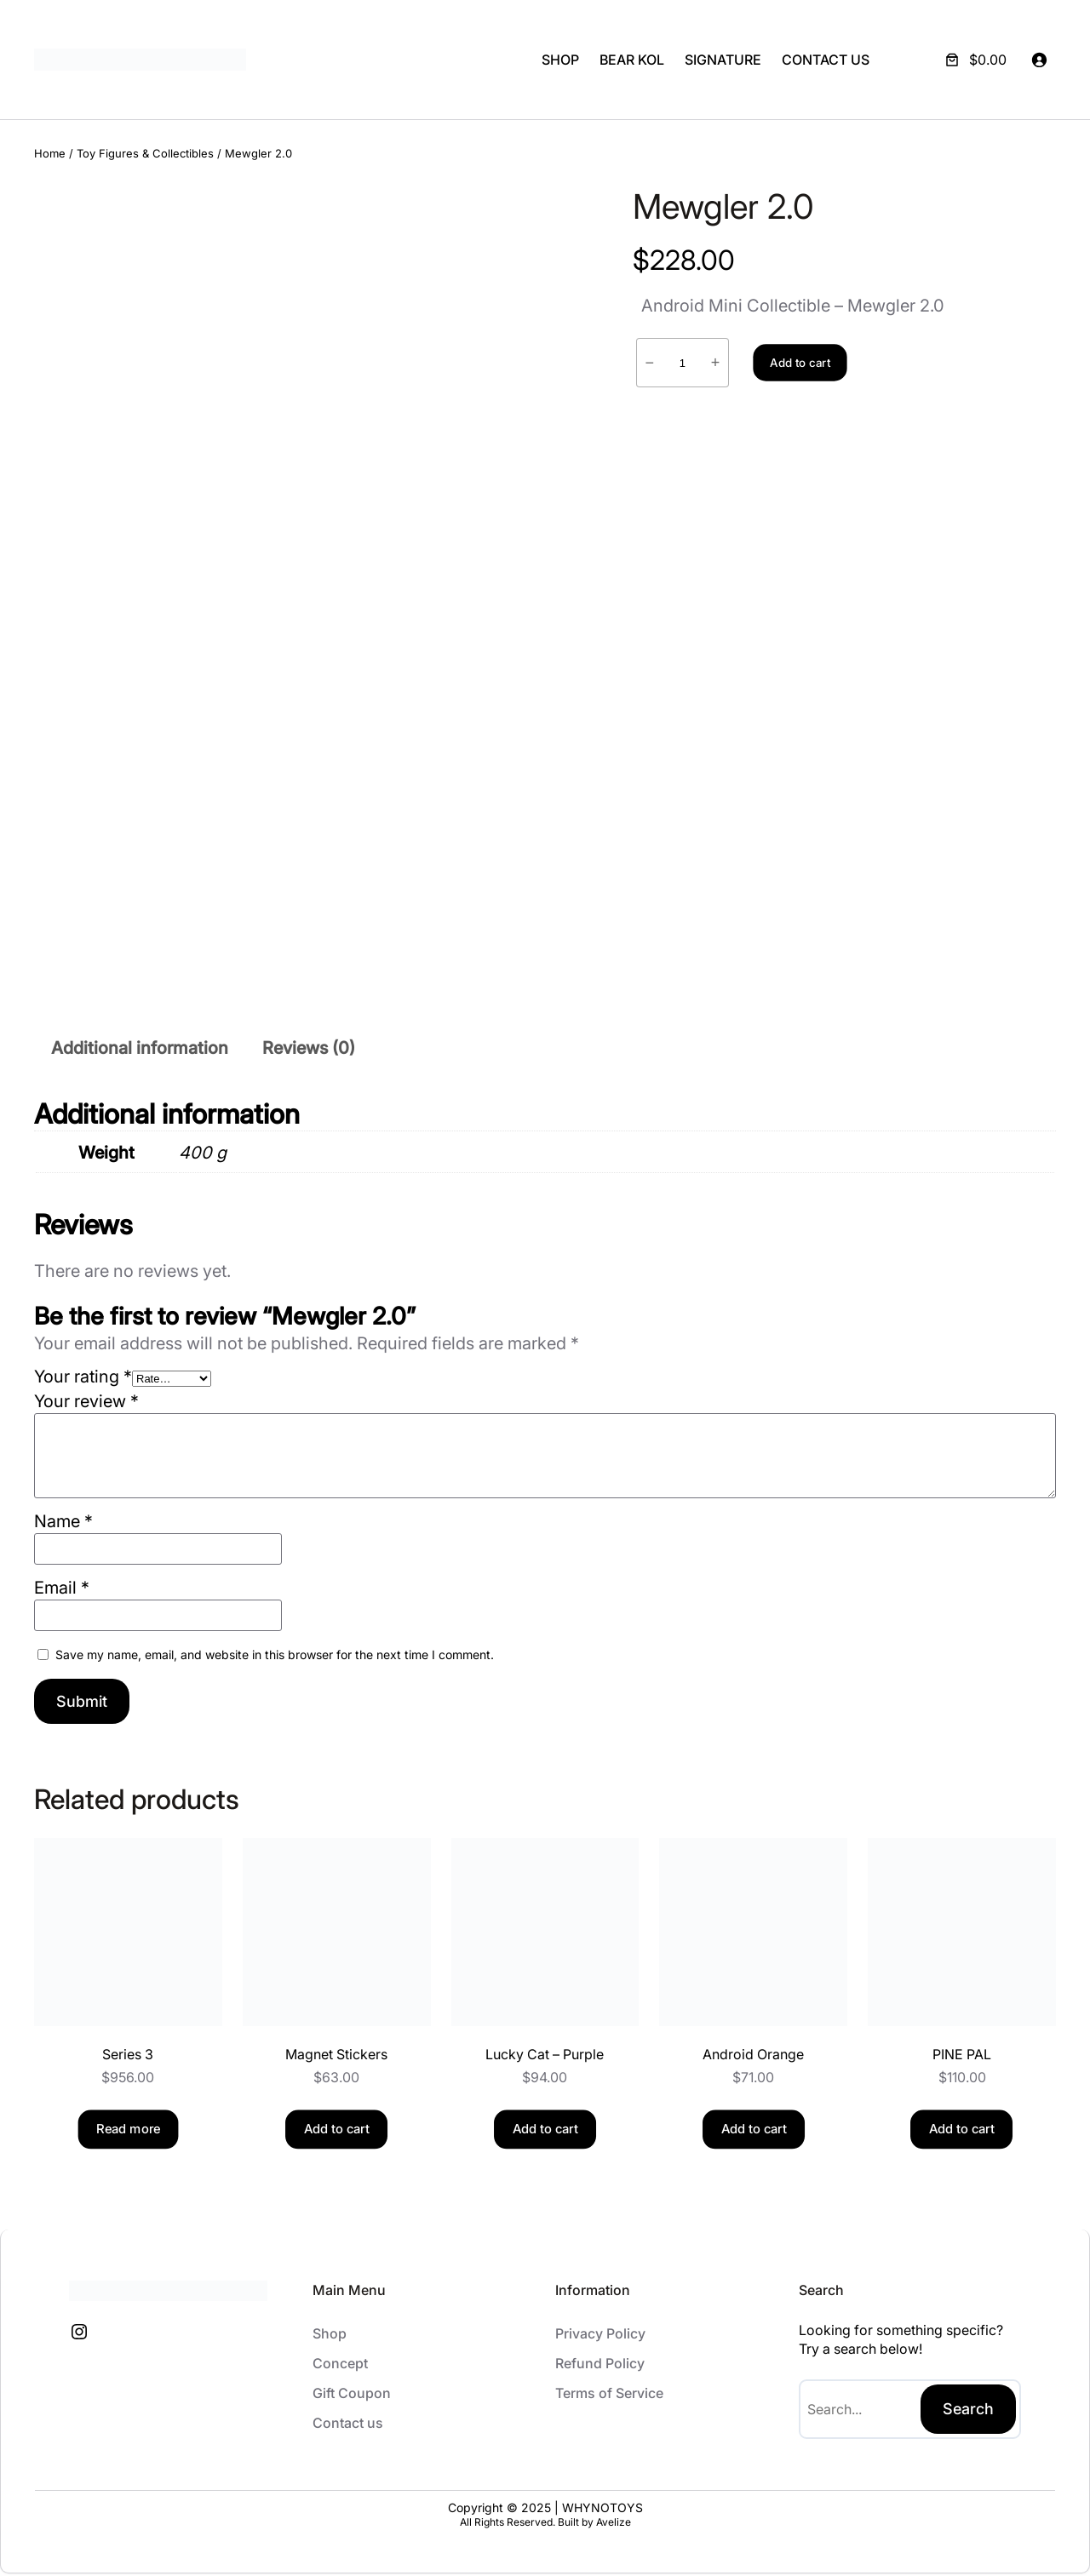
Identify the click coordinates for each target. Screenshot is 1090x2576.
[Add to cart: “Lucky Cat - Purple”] (545, 2132)
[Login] (1039, 60)
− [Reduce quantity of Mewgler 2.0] (650, 362)
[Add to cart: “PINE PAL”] (961, 2132)
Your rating (83, 1379)
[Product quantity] (683, 362)
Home (50, 153)
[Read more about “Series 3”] (127, 2132)
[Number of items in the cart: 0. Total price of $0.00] (974, 60)
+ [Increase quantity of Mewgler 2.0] (715, 362)
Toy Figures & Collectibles (145, 153)
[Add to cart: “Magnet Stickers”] (336, 2132)
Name (63, 1524)
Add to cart (800, 362)
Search (968, 2411)
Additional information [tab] (139, 1050)
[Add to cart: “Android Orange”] (754, 2132)
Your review (86, 1404)
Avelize (613, 2525)
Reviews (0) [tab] (308, 1050)
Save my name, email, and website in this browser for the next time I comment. (274, 1657)
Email (61, 1590)
